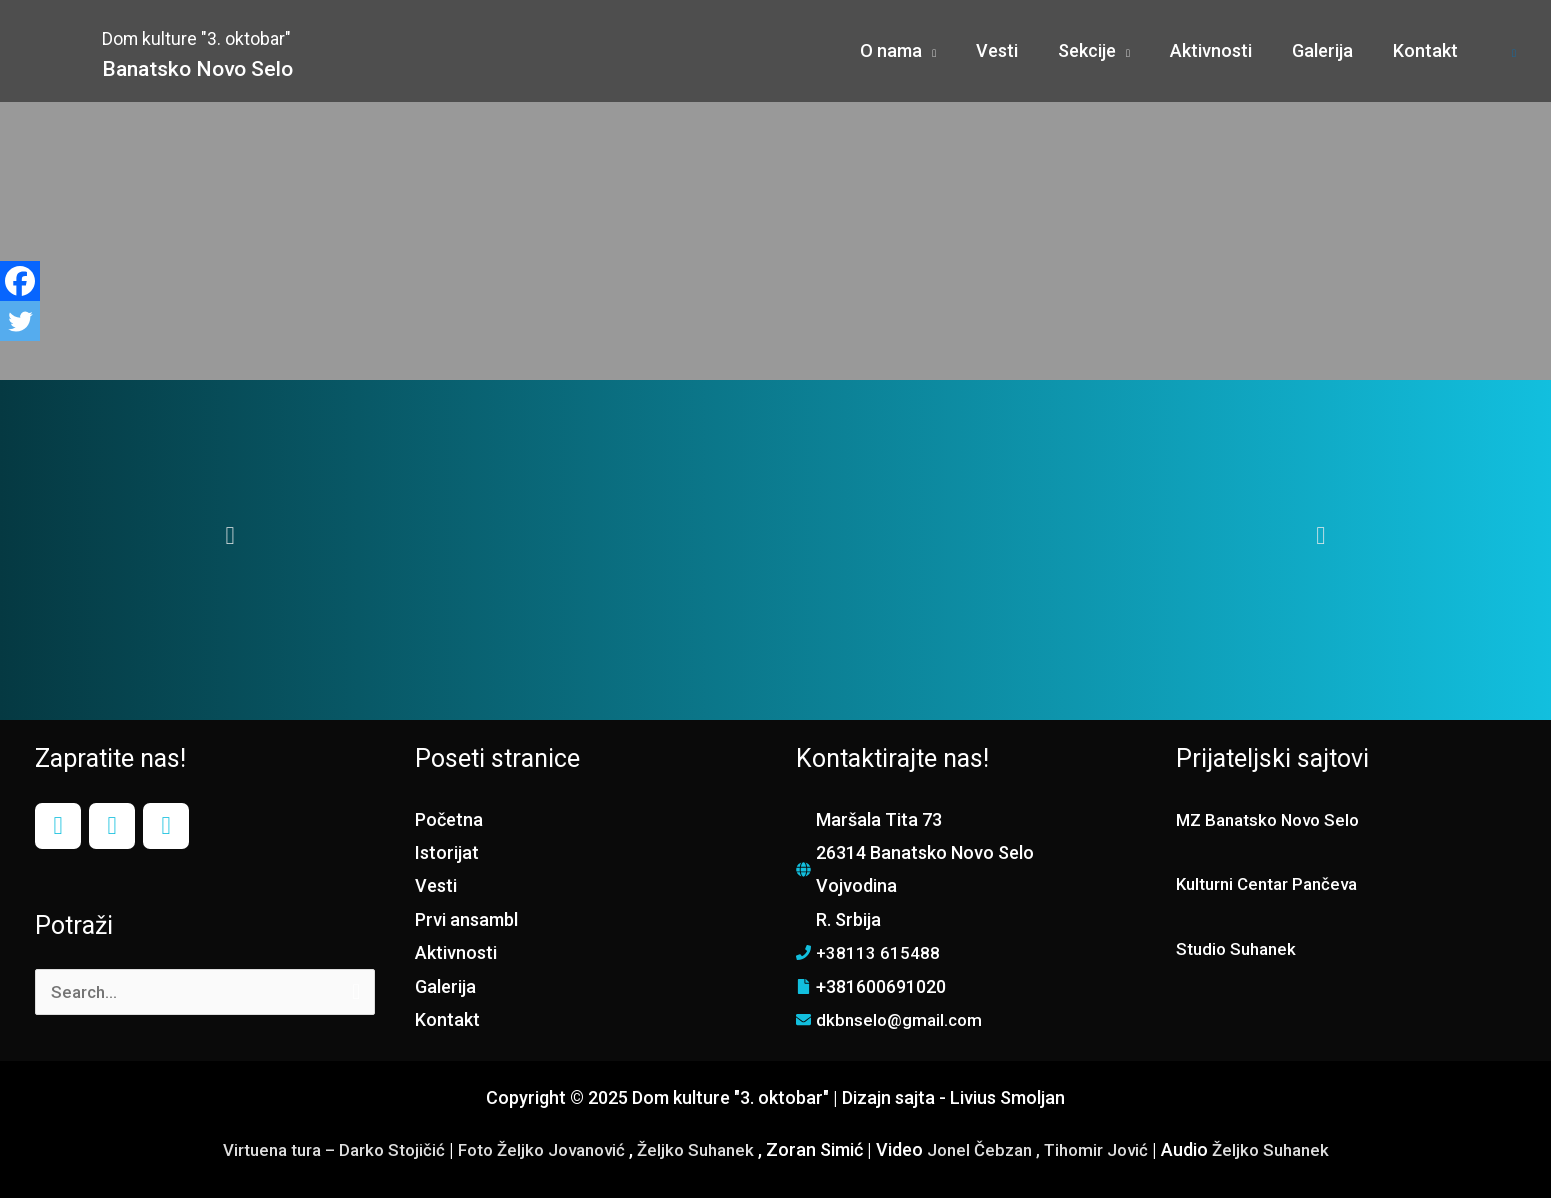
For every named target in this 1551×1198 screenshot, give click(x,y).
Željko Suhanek (700, 1149)
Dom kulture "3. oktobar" (265, 35)
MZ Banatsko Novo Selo (1273, 819)
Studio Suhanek (1239, 948)
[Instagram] (112, 826)
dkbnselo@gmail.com (902, 1019)
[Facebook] (20, 281)
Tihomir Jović (1115, 1149)
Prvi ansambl (466, 919)
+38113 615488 (878, 952)
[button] (230, 535)
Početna (449, 819)
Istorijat (447, 852)
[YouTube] (166, 826)
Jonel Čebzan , (996, 1149)
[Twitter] (20, 321)
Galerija (445, 986)
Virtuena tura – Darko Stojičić (316, 1149)
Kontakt (447, 1019)
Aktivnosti (456, 952)
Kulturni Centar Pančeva (1274, 883)
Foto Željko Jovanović (537, 1149)
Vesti (436, 885)
